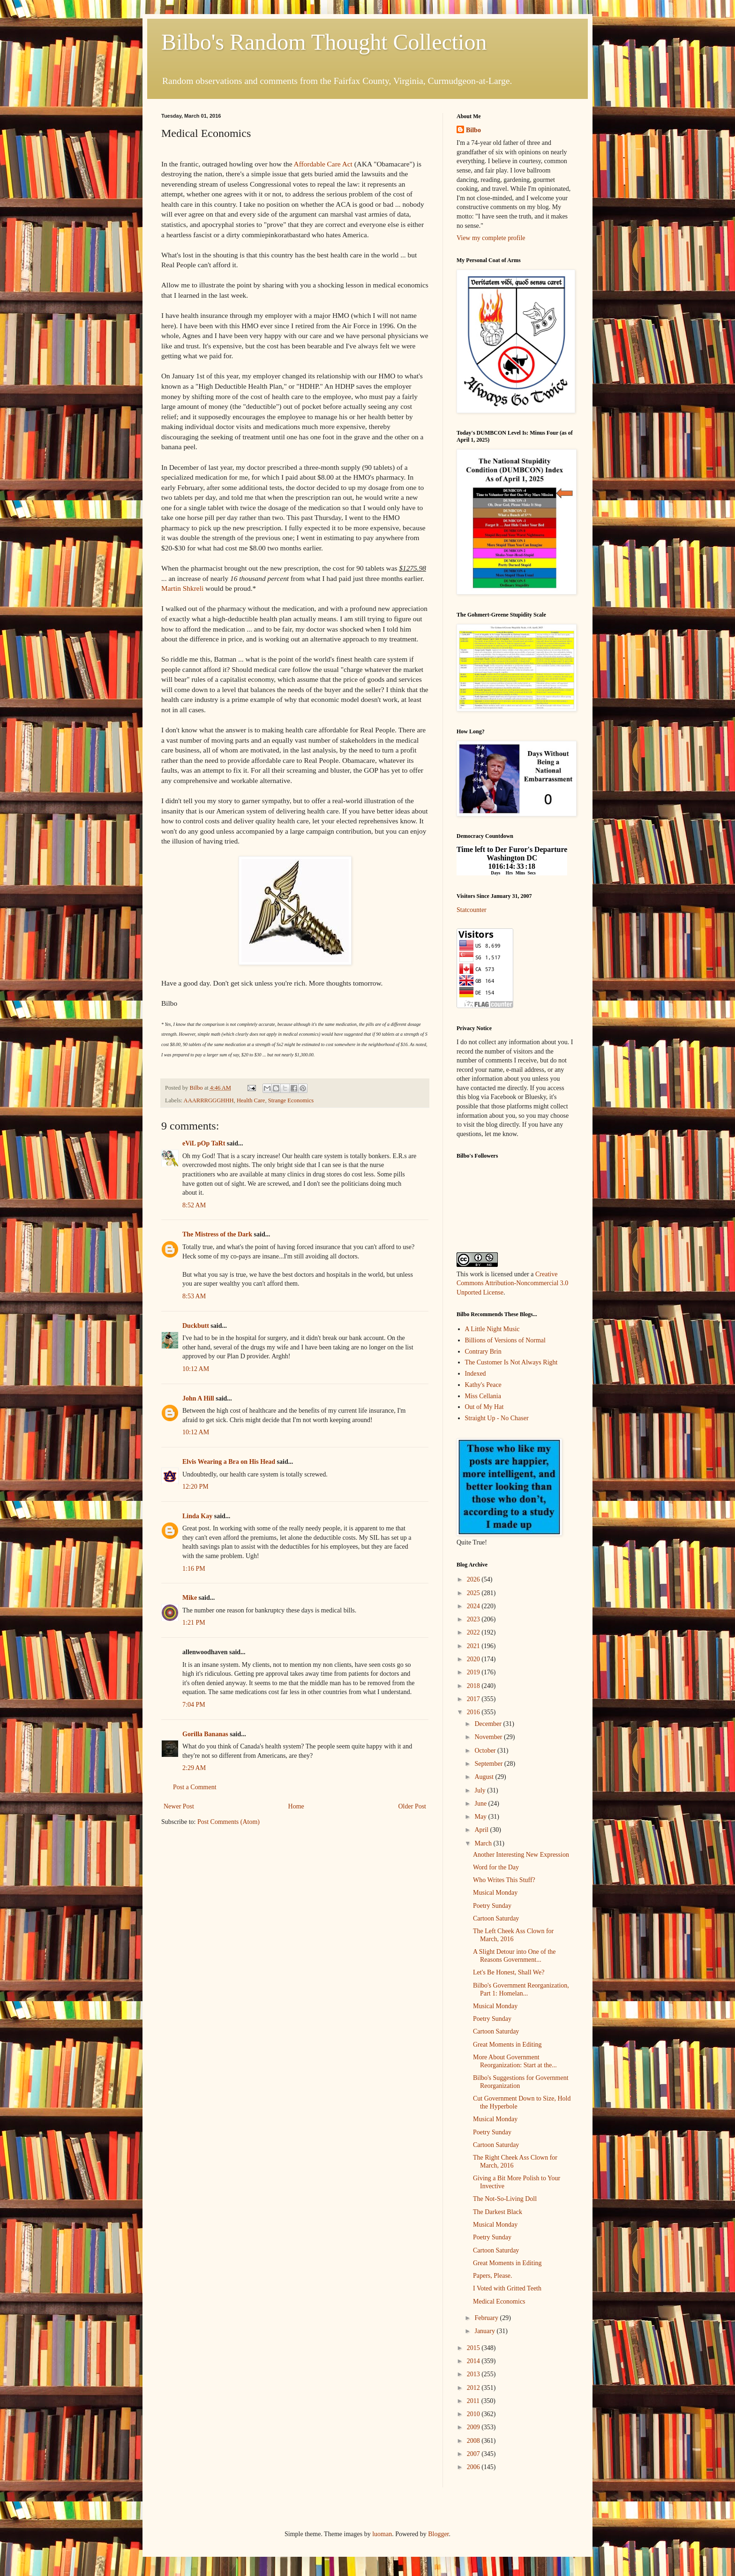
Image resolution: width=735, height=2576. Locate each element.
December (488, 1723)
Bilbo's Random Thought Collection (324, 42)
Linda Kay (197, 1516)
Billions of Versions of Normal (505, 1340)
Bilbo (473, 130)
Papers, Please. (492, 2275)
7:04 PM (193, 1704)
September (489, 1763)
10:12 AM (195, 1368)
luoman (382, 2534)
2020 (474, 1659)
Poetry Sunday (492, 1905)
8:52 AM (194, 1205)
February (487, 2317)
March (483, 1843)
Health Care (251, 1100)
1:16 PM (193, 1568)
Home (296, 1806)
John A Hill (198, 1398)
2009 (474, 2427)
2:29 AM (194, 1767)
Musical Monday (495, 1892)
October (485, 1750)
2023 (474, 1619)
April (482, 1829)
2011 (474, 2400)
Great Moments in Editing (507, 2044)
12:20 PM (195, 1486)
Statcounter (472, 909)
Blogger (438, 2534)
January (485, 2331)
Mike (189, 1597)
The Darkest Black (497, 2211)
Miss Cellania (483, 1396)
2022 (474, 1632)
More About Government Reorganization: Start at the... (515, 2061)
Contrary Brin (483, 1351)
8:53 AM (194, 1296)
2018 (474, 1685)
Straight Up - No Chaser (497, 1418)
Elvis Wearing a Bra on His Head (228, 1461)
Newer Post (179, 1806)
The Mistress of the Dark (217, 1234)
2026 (474, 1579)
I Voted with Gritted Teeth (507, 2288)
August (484, 1776)
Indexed (475, 1373)
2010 (474, 2414)
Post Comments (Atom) (228, 1821)
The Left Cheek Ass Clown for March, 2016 (513, 1935)
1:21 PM (193, 1622)
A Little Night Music (492, 1329)
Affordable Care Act (323, 164)
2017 (474, 1698)
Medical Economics (499, 2301)
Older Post (412, 1806)
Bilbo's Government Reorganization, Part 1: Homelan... (521, 1989)
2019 (474, 1672)
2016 (474, 1712)
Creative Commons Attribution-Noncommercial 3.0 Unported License (512, 1283)
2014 (474, 2361)
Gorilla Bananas (205, 1734)
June (481, 1803)
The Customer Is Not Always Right (511, 1362)
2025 (474, 1593)
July (480, 1790)
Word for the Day (496, 1867)
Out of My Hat (484, 1406)
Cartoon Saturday (496, 1918)
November (489, 1736)
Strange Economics (291, 1100)
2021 (474, 1646)
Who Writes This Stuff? (504, 1879)
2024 (474, 1606)
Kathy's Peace (483, 1384)
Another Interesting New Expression (521, 1854)
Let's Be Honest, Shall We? (508, 1972)
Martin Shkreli (182, 588)
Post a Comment (195, 1787)
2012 (474, 2387)
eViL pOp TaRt (203, 1143)
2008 (474, 2440)
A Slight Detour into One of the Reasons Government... (514, 1955)
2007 (474, 2453)
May (481, 1816)
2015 (474, 2347)
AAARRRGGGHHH (209, 1100)
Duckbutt (195, 1325)
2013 (474, 2374)
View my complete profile (491, 237)
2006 (474, 2467)
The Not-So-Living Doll (505, 2198)
